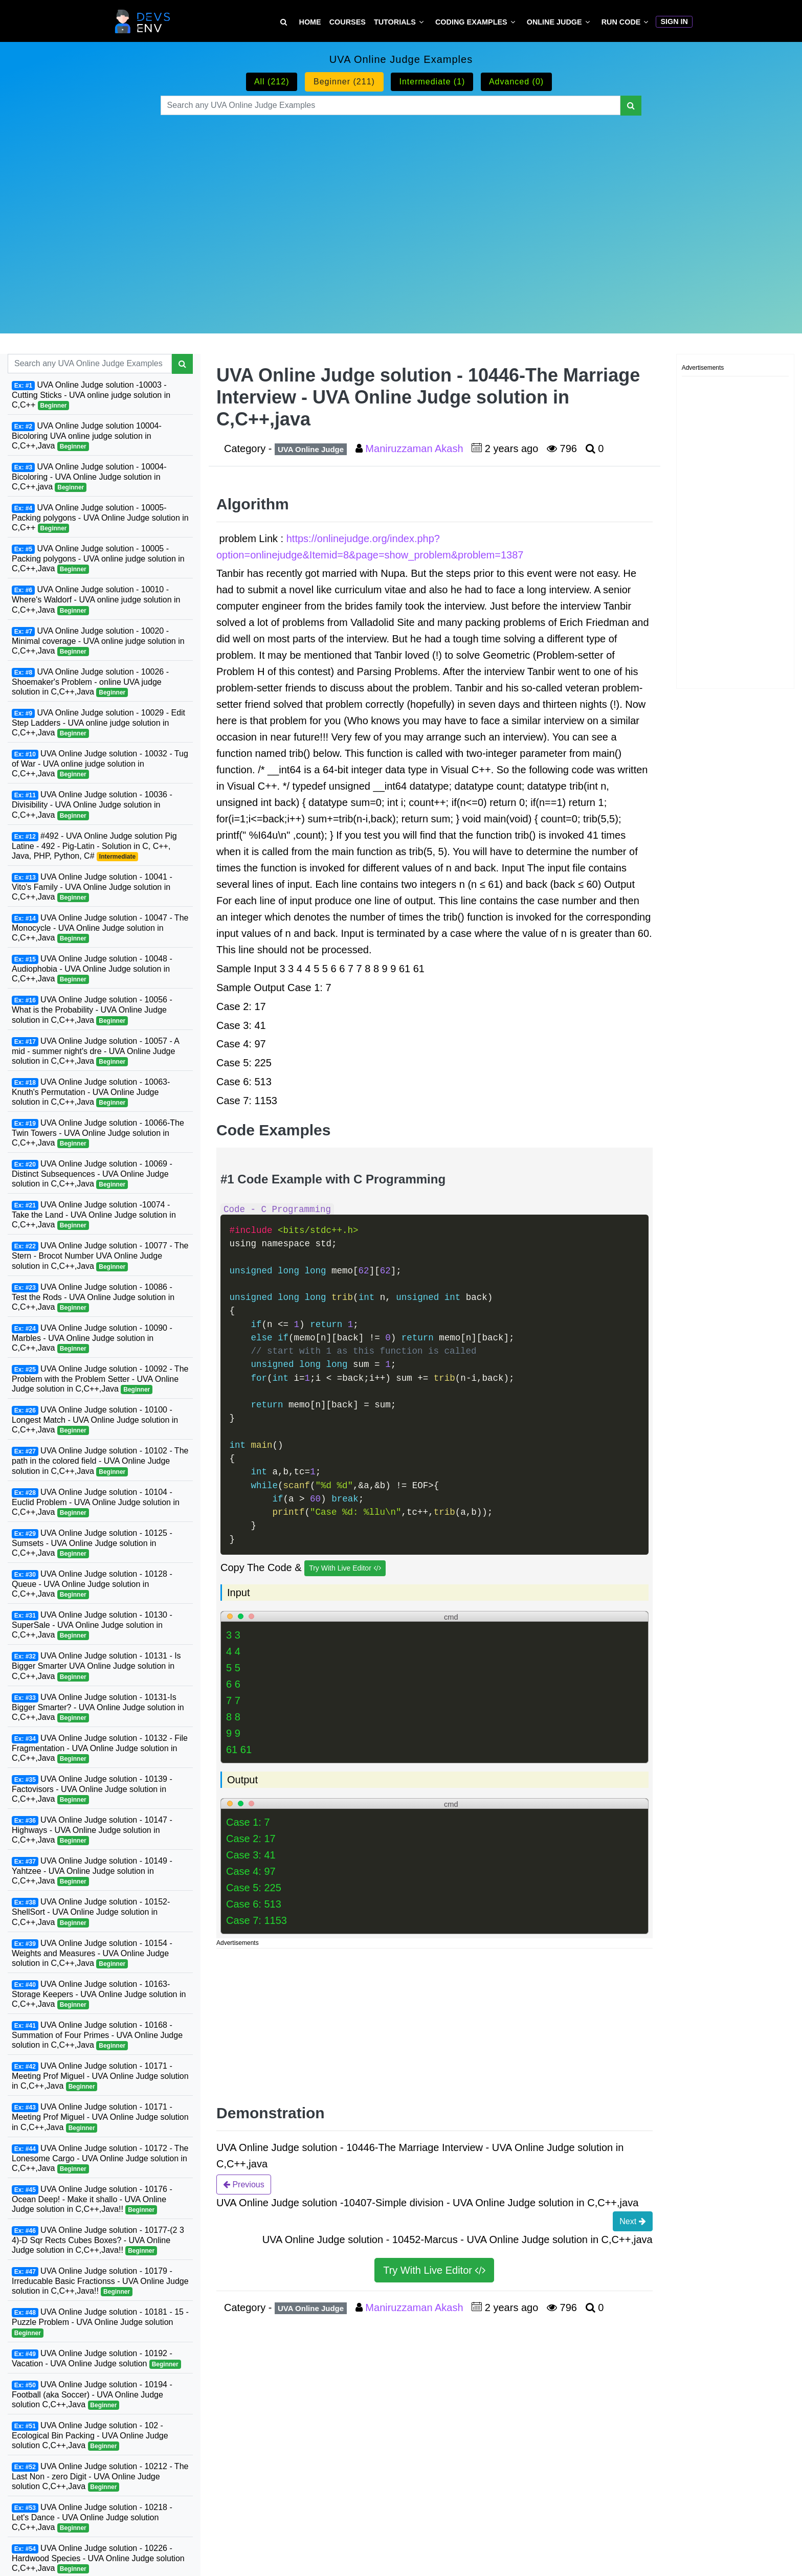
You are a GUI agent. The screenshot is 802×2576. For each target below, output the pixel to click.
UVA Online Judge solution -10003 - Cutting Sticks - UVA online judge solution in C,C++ (91, 395)
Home (310, 22)
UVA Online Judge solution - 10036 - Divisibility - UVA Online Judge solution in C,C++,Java (92, 805)
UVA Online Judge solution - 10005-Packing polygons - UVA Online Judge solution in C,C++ (100, 518)
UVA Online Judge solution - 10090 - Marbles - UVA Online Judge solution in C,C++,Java (92, 1338)
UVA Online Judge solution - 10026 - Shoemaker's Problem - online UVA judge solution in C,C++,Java (90, 682)
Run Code (621, 22)
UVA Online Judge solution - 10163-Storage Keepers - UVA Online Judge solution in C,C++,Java (99, 1994)
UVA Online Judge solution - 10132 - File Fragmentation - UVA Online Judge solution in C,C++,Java (100, 1748)
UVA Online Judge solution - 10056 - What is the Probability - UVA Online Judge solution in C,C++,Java (92, 1010)
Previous (243, 2184)
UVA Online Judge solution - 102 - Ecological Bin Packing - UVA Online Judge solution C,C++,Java (90, 2436)
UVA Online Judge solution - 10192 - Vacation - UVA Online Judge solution (96, 2359)
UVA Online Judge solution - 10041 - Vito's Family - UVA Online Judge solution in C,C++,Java (92, 887)
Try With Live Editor (345, 1568)
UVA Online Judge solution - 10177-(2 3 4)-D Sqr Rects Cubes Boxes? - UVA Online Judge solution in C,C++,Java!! (98, 2240)
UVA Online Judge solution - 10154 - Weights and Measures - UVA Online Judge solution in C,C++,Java (92, 1953)
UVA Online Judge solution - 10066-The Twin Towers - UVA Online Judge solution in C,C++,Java (98, 1133)
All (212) (271, 81)
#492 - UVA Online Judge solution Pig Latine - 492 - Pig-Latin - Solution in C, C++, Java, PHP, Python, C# (94, 846)
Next (632, 2221)
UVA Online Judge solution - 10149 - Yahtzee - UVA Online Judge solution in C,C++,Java (92, 1871)
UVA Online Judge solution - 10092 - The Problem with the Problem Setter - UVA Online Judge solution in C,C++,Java (100, 1379)
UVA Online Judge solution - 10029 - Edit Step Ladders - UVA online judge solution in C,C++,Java (98, 723)
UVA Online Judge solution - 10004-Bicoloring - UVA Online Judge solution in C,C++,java (89, 477)
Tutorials (395, 22)
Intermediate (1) (432, 81)
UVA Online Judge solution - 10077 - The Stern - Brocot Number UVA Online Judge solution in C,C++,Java (100, 1256)
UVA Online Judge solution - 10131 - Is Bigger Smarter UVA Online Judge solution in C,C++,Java (96, 1666)
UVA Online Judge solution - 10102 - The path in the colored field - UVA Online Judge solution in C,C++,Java (100, 1461)
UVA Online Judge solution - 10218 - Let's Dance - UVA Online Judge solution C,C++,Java (92, 2518)
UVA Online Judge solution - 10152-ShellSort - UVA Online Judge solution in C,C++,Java (91, 1912)
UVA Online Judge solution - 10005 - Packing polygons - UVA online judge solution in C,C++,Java (98, 559)
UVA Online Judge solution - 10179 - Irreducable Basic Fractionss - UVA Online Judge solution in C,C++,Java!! (100, 2281)
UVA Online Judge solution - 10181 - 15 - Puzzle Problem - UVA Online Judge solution (100, 2322)
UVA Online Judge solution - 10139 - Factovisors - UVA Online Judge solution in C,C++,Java (92, 1789)
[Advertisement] (401, 211)
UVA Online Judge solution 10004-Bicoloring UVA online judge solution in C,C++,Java (87, 436)
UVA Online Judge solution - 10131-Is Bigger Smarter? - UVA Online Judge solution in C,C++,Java (98, 1707)
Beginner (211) (344, 81)
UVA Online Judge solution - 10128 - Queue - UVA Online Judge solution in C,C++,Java (92, 1584)
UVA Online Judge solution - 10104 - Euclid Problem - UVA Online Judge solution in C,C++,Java (96, 1502)
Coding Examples (471, 22)
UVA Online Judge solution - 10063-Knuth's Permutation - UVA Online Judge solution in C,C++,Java (91, 1092)
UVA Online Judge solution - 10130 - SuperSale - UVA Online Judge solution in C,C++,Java (92, 1625)
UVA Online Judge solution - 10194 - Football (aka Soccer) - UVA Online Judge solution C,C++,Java (92, 2395)
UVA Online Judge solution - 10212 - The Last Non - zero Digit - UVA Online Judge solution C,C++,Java (100, 2477)
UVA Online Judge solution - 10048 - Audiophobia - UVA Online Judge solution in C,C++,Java (92, 969)
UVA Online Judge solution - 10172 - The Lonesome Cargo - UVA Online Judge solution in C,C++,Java (100, 2159)
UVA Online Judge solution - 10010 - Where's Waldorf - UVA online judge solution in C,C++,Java (96, 600)
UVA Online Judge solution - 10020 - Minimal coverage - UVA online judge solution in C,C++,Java (98, 641)
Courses (347, 22)
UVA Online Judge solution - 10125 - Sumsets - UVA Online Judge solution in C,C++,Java (92, 1543)
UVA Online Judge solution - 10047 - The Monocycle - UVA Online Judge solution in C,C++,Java (100, 928)
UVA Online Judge (311, 449)
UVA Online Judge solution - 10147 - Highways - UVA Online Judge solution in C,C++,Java (92, 1830)
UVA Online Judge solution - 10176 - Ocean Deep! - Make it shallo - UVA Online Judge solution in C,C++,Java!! (92, 2199)
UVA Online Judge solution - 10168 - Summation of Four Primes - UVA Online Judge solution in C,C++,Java (97, 2035)
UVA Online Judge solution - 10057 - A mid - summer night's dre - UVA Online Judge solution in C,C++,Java (96, 1051)
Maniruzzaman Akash (415, 448)
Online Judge (554, 22)
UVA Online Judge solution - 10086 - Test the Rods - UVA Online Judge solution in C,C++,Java (93, 1297)
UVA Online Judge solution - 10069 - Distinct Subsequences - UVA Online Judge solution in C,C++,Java (92, 1174)
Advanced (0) (516, 81)
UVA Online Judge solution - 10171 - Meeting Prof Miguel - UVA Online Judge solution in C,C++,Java (100, 2076)
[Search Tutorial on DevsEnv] (283, 22)
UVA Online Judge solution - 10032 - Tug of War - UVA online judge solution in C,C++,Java (100, 764)
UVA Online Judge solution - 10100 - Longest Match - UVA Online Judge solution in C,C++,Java (95, 1420)
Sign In (674, 21)
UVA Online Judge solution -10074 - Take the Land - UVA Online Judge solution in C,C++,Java (94, 1215)
